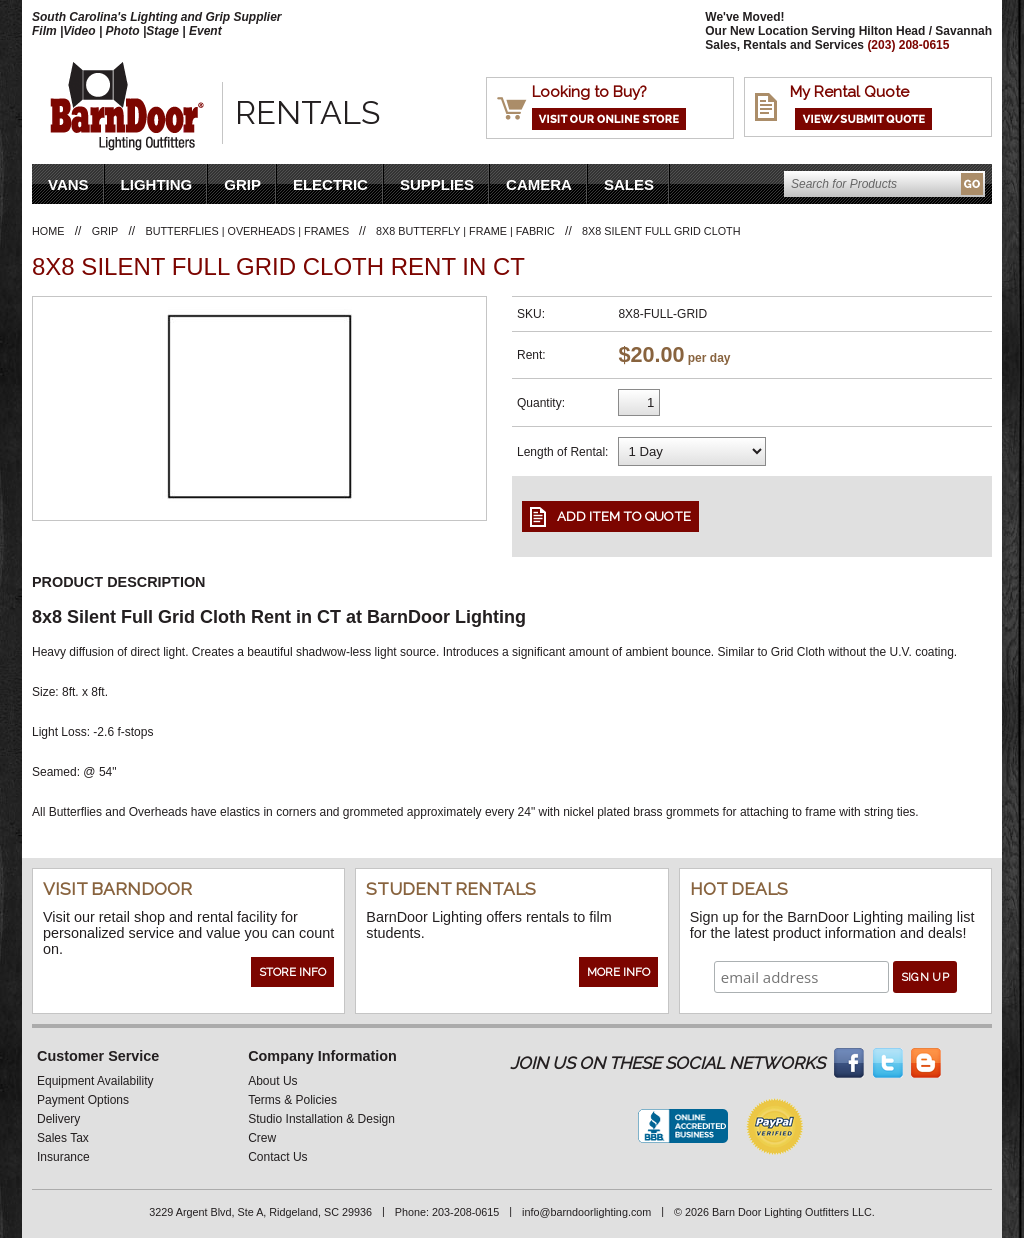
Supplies (437, 184)
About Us (272, 1081)
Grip (242, 184)
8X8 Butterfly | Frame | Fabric (465, 231)
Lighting (157, 184)
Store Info (292, 972)
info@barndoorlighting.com (586, 1212)
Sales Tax (63, 1138)
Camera (539, 184)
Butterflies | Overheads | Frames (249, 231)
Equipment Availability (95, 1081)
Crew (262, 1138)
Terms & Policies (292, 1100)
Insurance (63, 1157)
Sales (629, 184)
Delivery (58, 1119)
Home (48, 231)
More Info (618, 972)
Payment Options (83, 1100)
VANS (68, 184)
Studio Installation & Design (321, 1119)
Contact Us (277, 1157)
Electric (330, 184)
